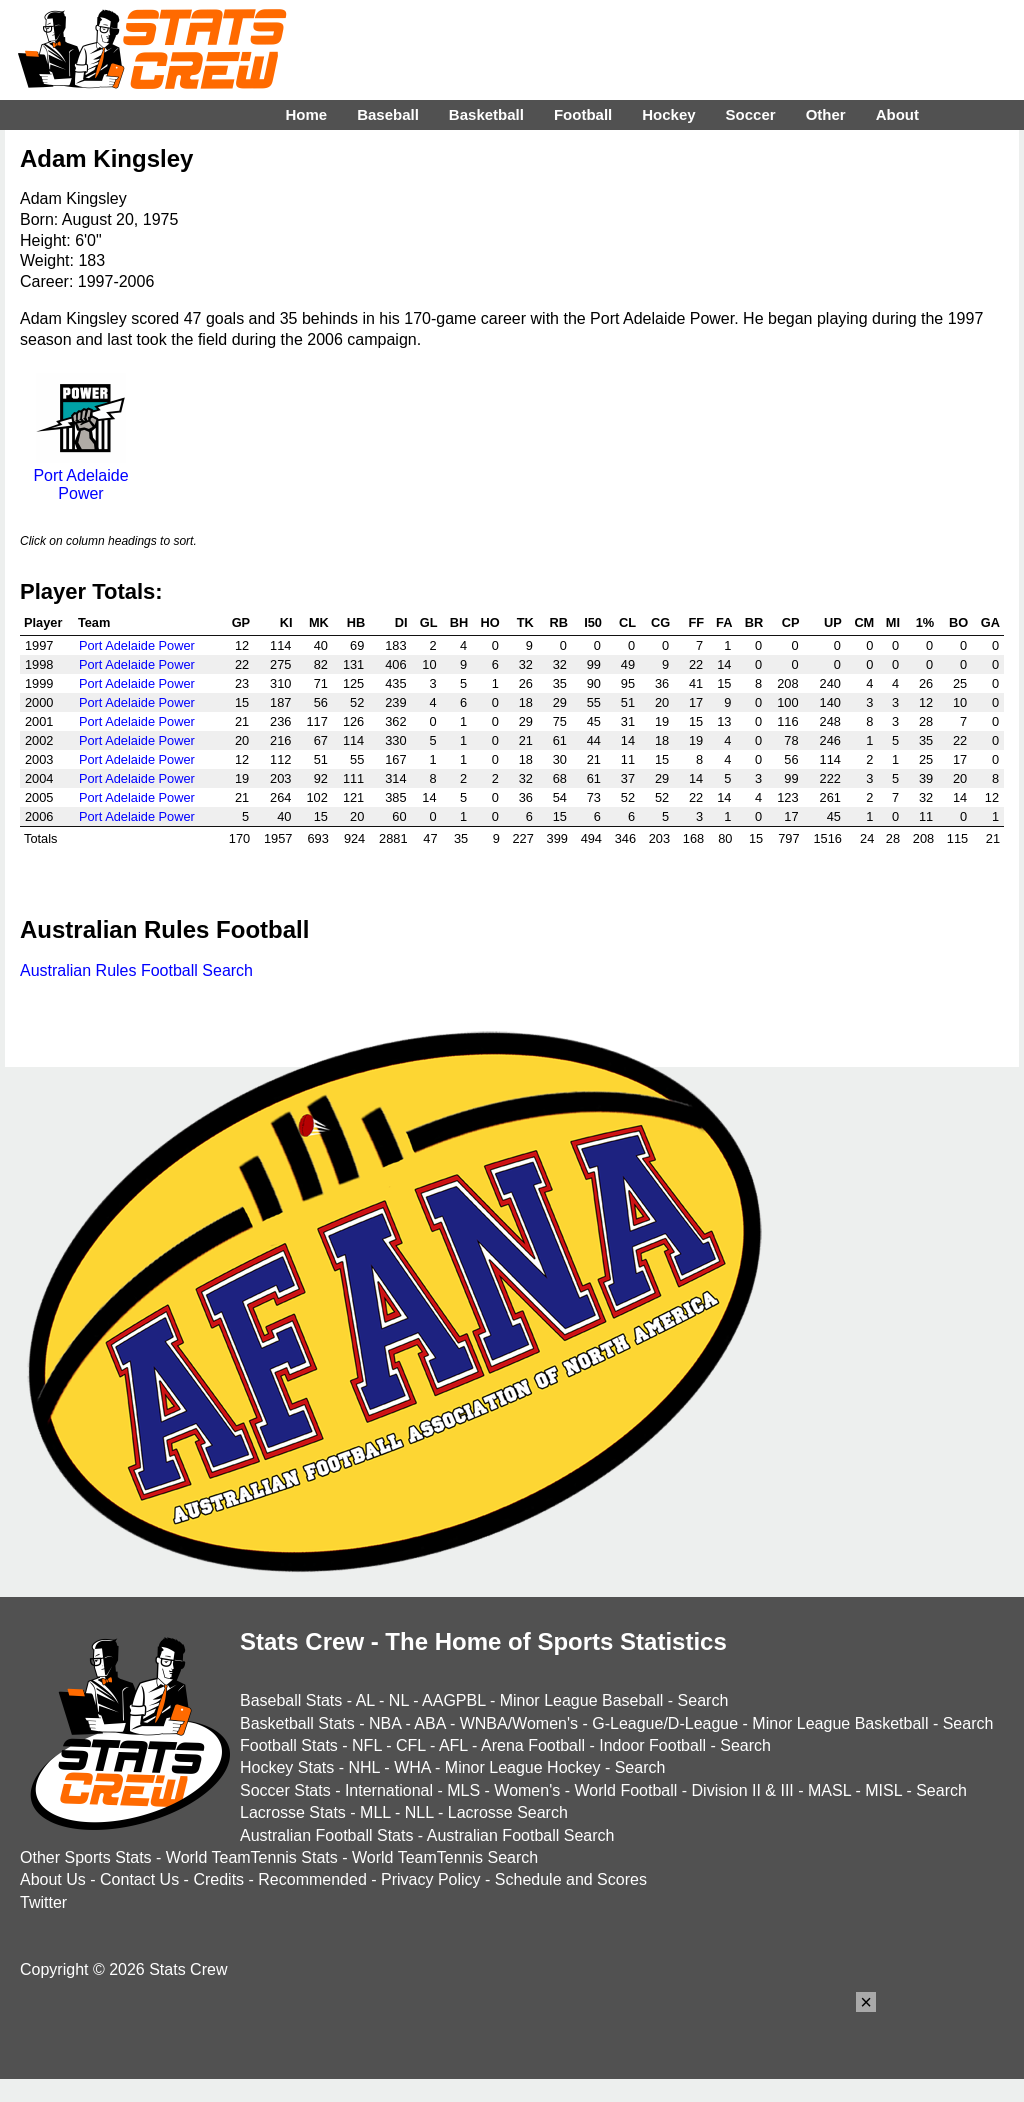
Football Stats (289, 1745)
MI (893, 622)
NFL (367, 1745)
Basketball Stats (297, 1723)
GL (429, 622)
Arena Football (533, 1745)
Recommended (312, 1879)
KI (286, 622)
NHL (363, 1767)
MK (319, 622)
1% (925, 622)
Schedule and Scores (571, 1879)
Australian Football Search (521, 1835)
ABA (429, 1723)
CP (791, 622)
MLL (375, 1812)
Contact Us (139, 1879)
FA (724, 622)
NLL (419, 1812)
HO (490, 622)
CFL (411, 1745)
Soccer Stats (285, 1790)
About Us (53, 1879)
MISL (883, 1790)
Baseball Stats (291, 1700)
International (389, 1790)
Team (94, 622)
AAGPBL (453, 1700)
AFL (453, 1745)
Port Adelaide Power (80, 475)
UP (833, 622)
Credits (218, 1879)
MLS (463, 1790)
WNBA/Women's (519, 1723)
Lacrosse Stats (293, 1812)
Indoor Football (652, 1745)
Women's (527, 1790)
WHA (412, 1767)
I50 (593, 622)
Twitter (43, 1902)
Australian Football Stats (326, 1835)
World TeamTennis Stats (252, 1857)
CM (864, 622)
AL (365, 1700)
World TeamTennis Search (445, 1857)
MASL (829, 1790)
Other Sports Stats (86, 1857)
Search (703, 1700)
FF (697, 622)
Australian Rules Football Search (136, 970)
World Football (625, 1790)
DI (401, 622)
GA (990, 622)
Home (306, 114)
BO (958, 622)
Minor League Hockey (523, 1767)
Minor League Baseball (582, 1700)
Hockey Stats (287, 1767)
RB (558, 622)
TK (525, 622)
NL (399, 1700)
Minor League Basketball (840, 1723)
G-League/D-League (665, 1723)
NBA (385, 1723)
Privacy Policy (431, 1879)
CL (627, 622)
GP (241, 622)
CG (660, 622)
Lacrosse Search (508, 1812)
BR (754, 622)
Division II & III (743, 1790)
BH (459, 622)
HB (356, 622)
